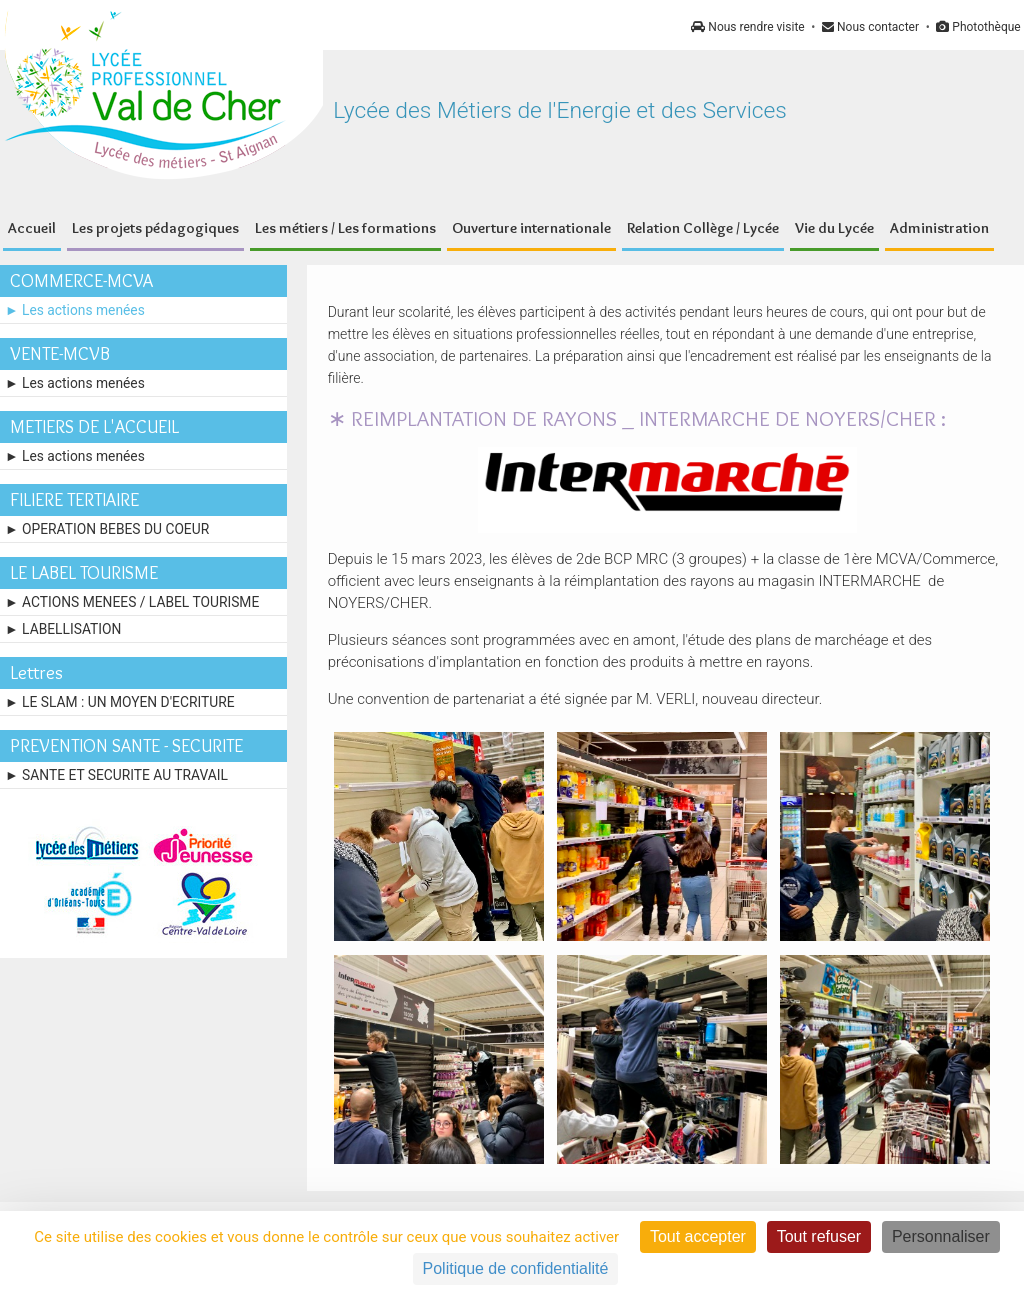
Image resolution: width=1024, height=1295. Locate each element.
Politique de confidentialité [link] (516, 1268)
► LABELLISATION (63, 629)
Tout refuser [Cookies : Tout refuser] (819, 1236)
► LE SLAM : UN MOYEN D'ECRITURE (119, 702)
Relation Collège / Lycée (703, 228)
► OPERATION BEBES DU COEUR (107, 529)
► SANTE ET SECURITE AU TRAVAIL (116, 775)
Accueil (32, 228)
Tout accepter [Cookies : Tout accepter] (698, 1236)
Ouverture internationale (531, 228)
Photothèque (978, 27)
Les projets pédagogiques (155, 228)
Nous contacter (870, 27)
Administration (939, 228)
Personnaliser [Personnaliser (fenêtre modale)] (941, 1236)
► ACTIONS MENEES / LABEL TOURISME (132, 602)
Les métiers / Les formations (345, 228)
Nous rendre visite (747, 27)
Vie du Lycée (834, 228)
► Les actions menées (75, 310)
